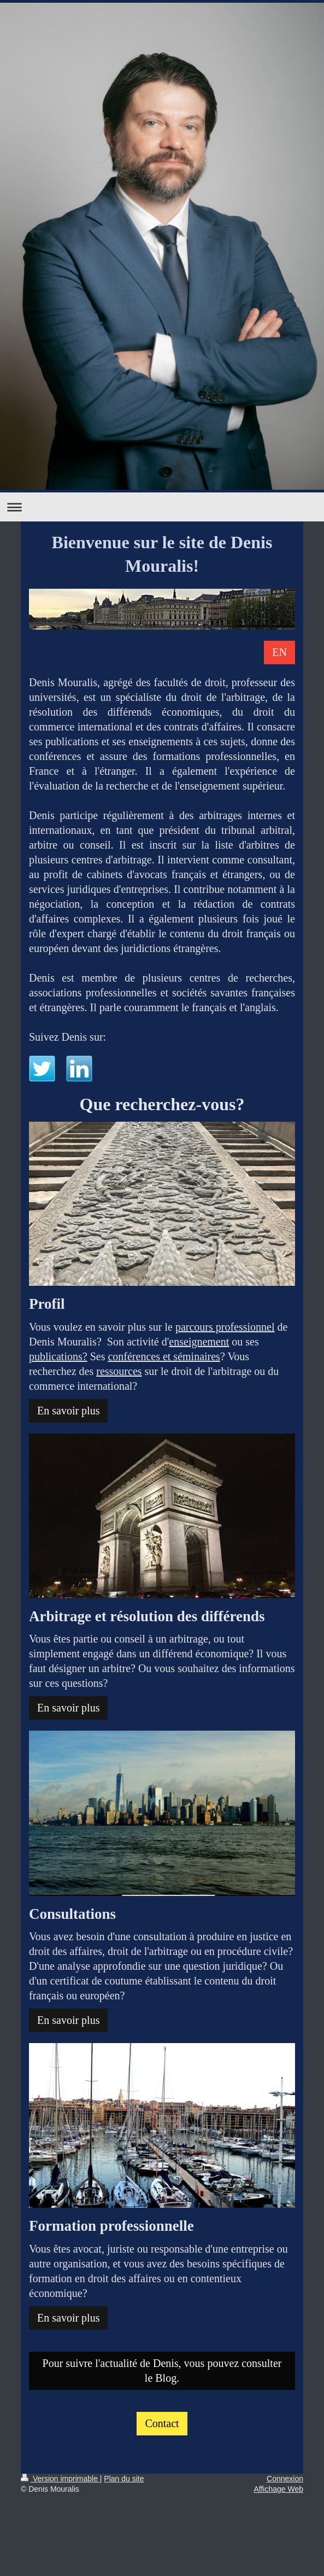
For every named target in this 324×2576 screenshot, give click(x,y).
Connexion (285, 2478)
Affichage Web (278, 2489)
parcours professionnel (225, 1327)
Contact (162, 2423)
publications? (58, 1356)
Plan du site (124, 2478)
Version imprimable (60, 2478)
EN (279, 652)
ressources (119, 1371)
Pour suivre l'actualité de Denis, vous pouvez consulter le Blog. (162, 2370)
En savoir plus (68, 1411)
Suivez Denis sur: (67, 1037)
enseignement (199, 1342)
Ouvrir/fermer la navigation (162, 507)
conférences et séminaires (164, 1356)
